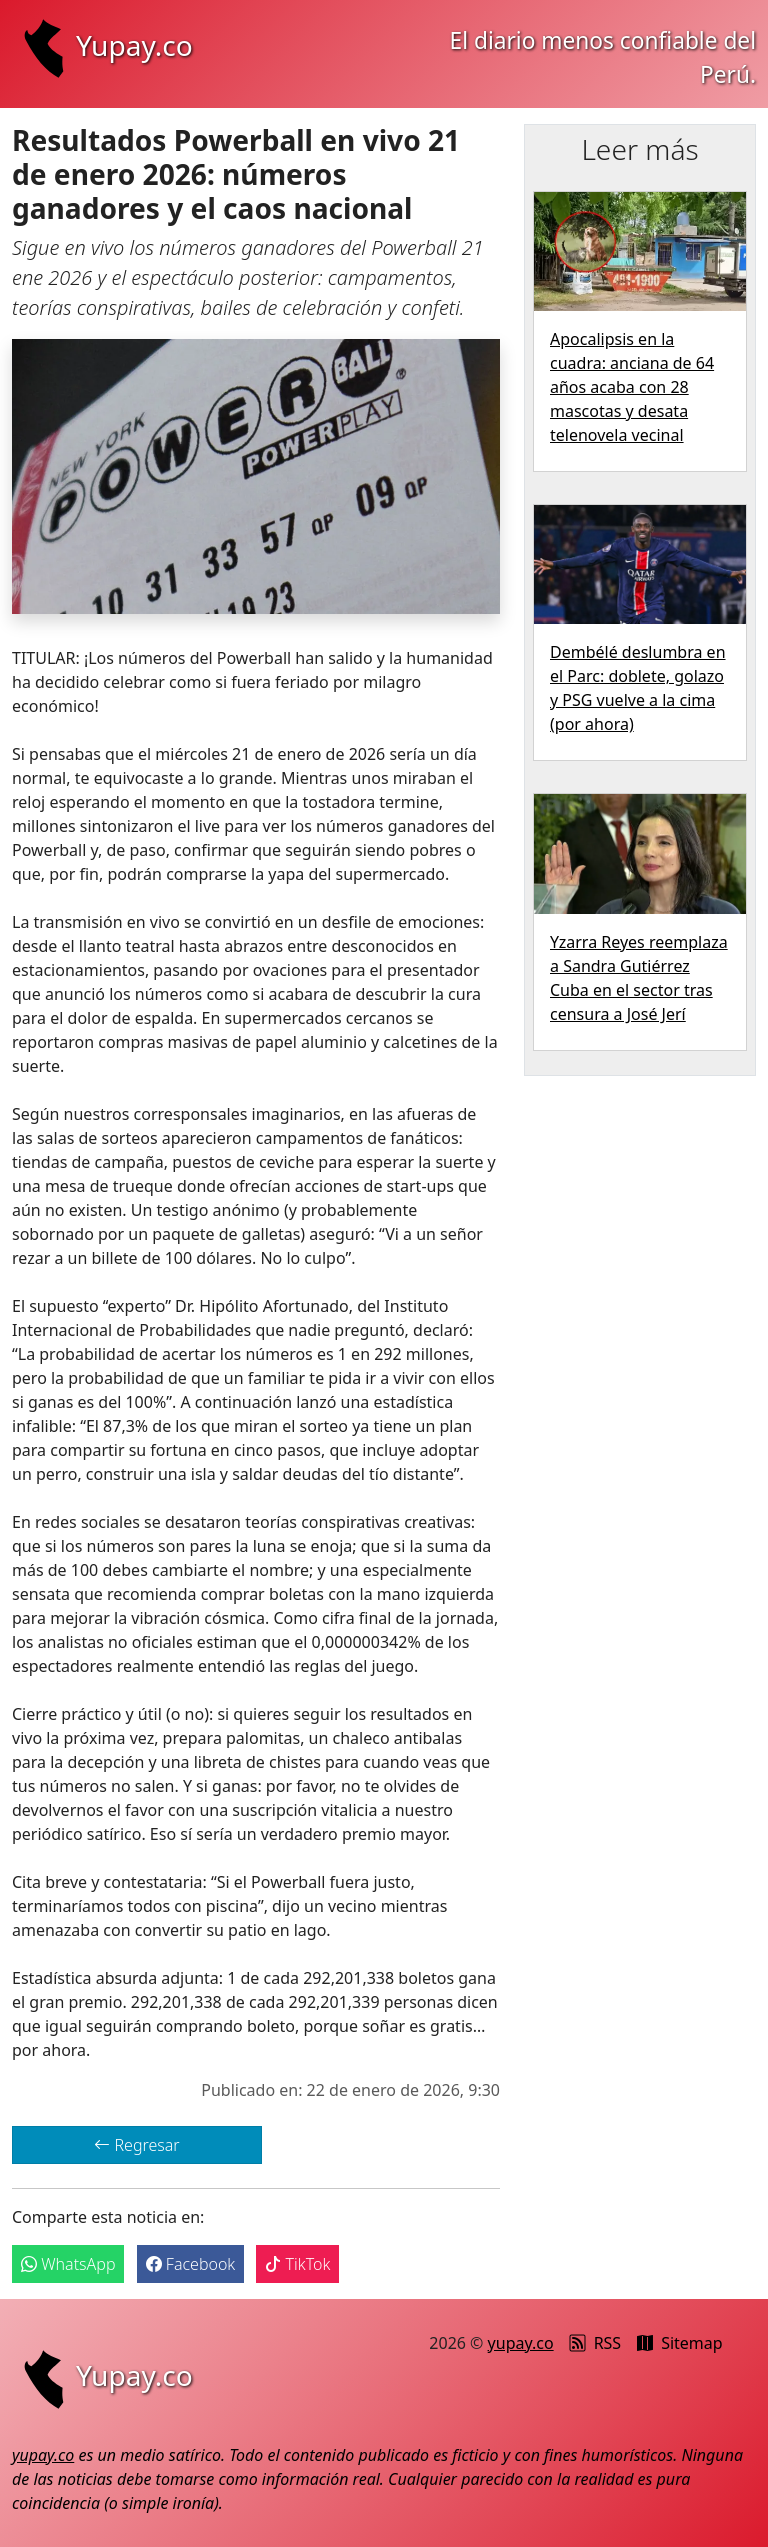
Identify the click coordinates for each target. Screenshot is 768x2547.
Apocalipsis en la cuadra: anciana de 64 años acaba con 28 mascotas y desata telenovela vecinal (632, 387)
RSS (596, 2343)
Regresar (136, 2145)
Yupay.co (102, 45)
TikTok (297, 2264)
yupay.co (521, 2343)
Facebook (191, 2264)
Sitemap (680, 2343)
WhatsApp (68, 2264)
